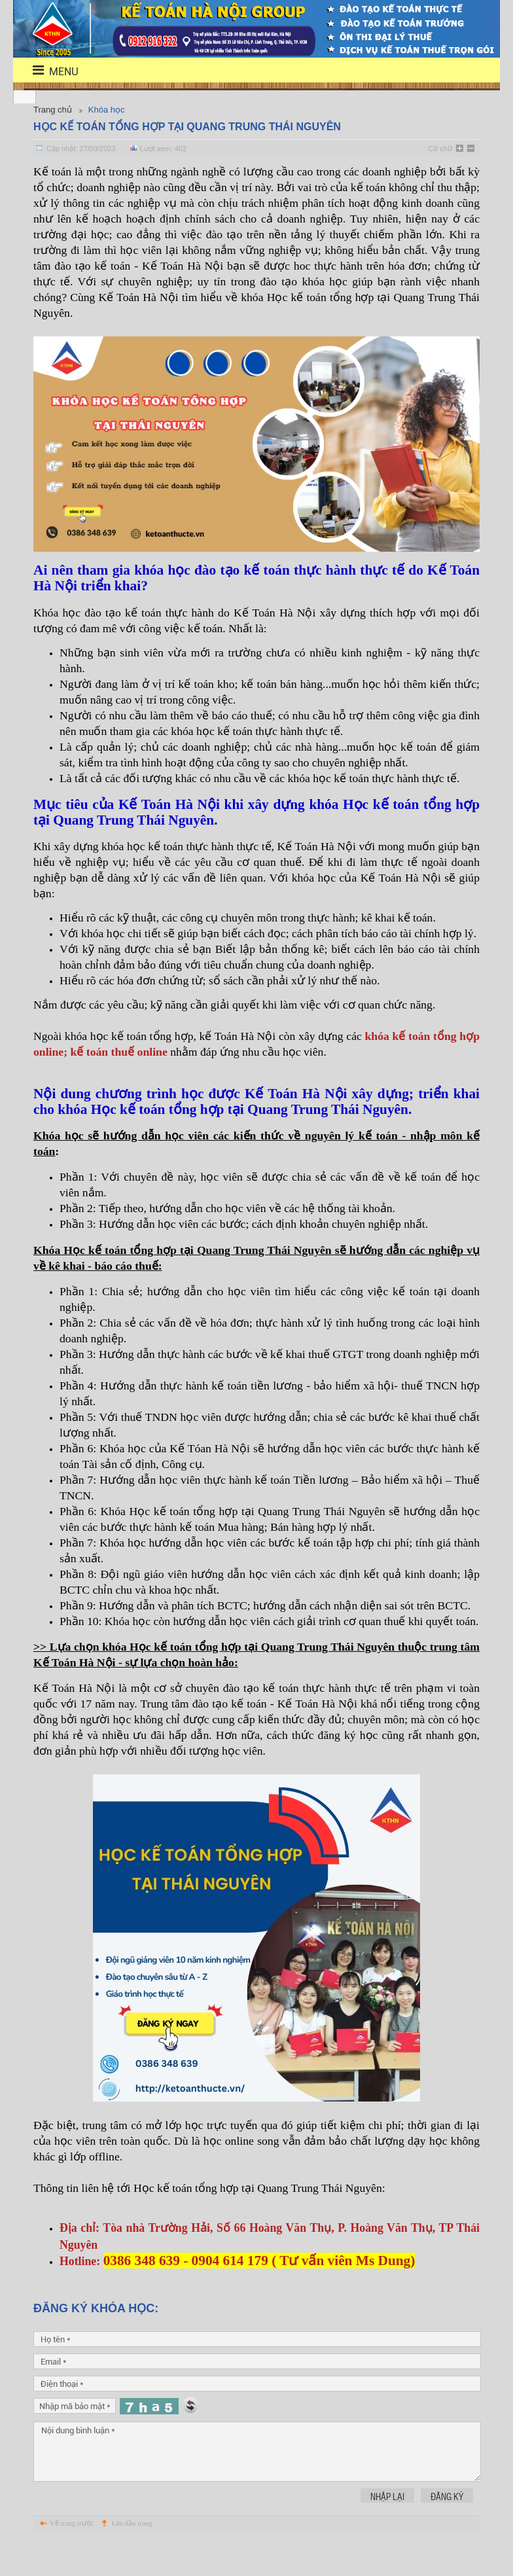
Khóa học (106, 110)
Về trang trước (72, 2554)
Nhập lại (387, 2527)
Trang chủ (52, 110)
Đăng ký (447, 2527)
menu (47, 70)
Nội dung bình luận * (257, 2483)
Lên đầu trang (132, 2554)
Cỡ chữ (440, 148)
